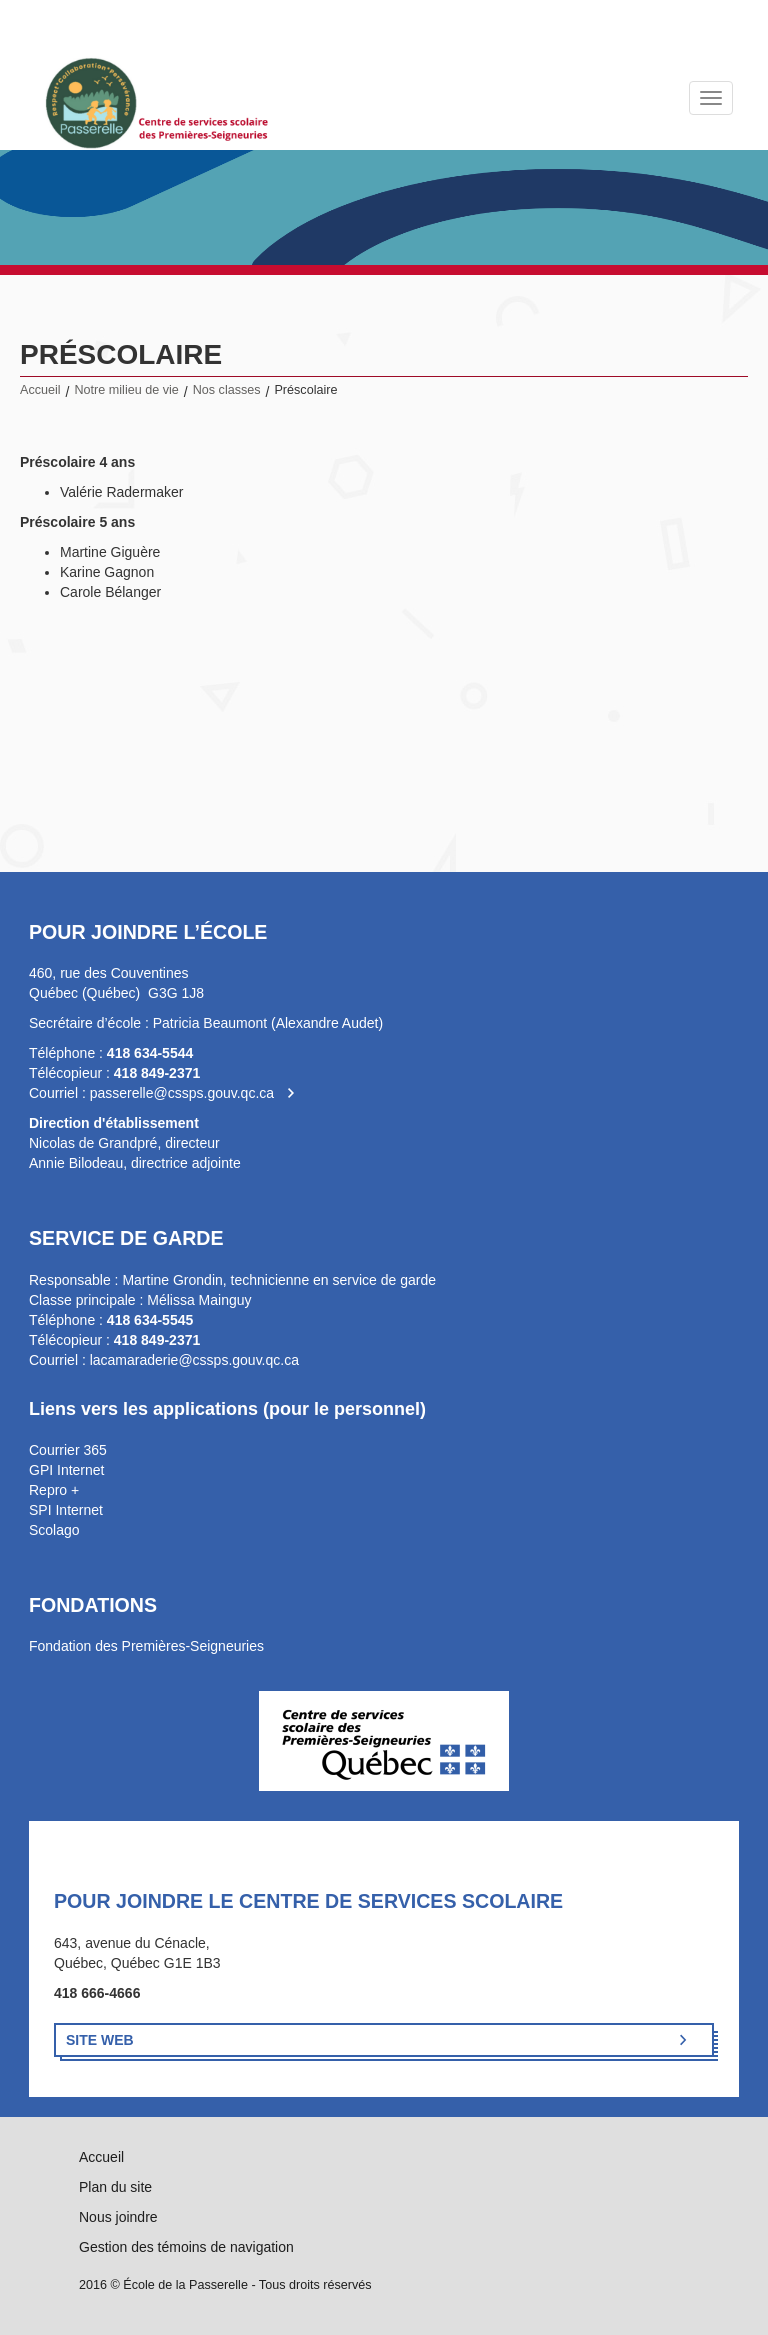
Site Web (100, 2040)
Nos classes (227, 390)
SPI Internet (66, 1510)
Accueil (40, 390)
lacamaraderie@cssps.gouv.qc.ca (194, 1360)
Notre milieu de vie (127, 390)
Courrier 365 (68, 1450)
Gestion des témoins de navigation (186, 2247)
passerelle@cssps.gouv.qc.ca (182, 1093)
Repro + (54, 1490)
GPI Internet (66, 1470)
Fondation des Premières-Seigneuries (146, 1646)
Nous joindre (118, 2217)
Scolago (54, 1530)
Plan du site (115, 2187)
